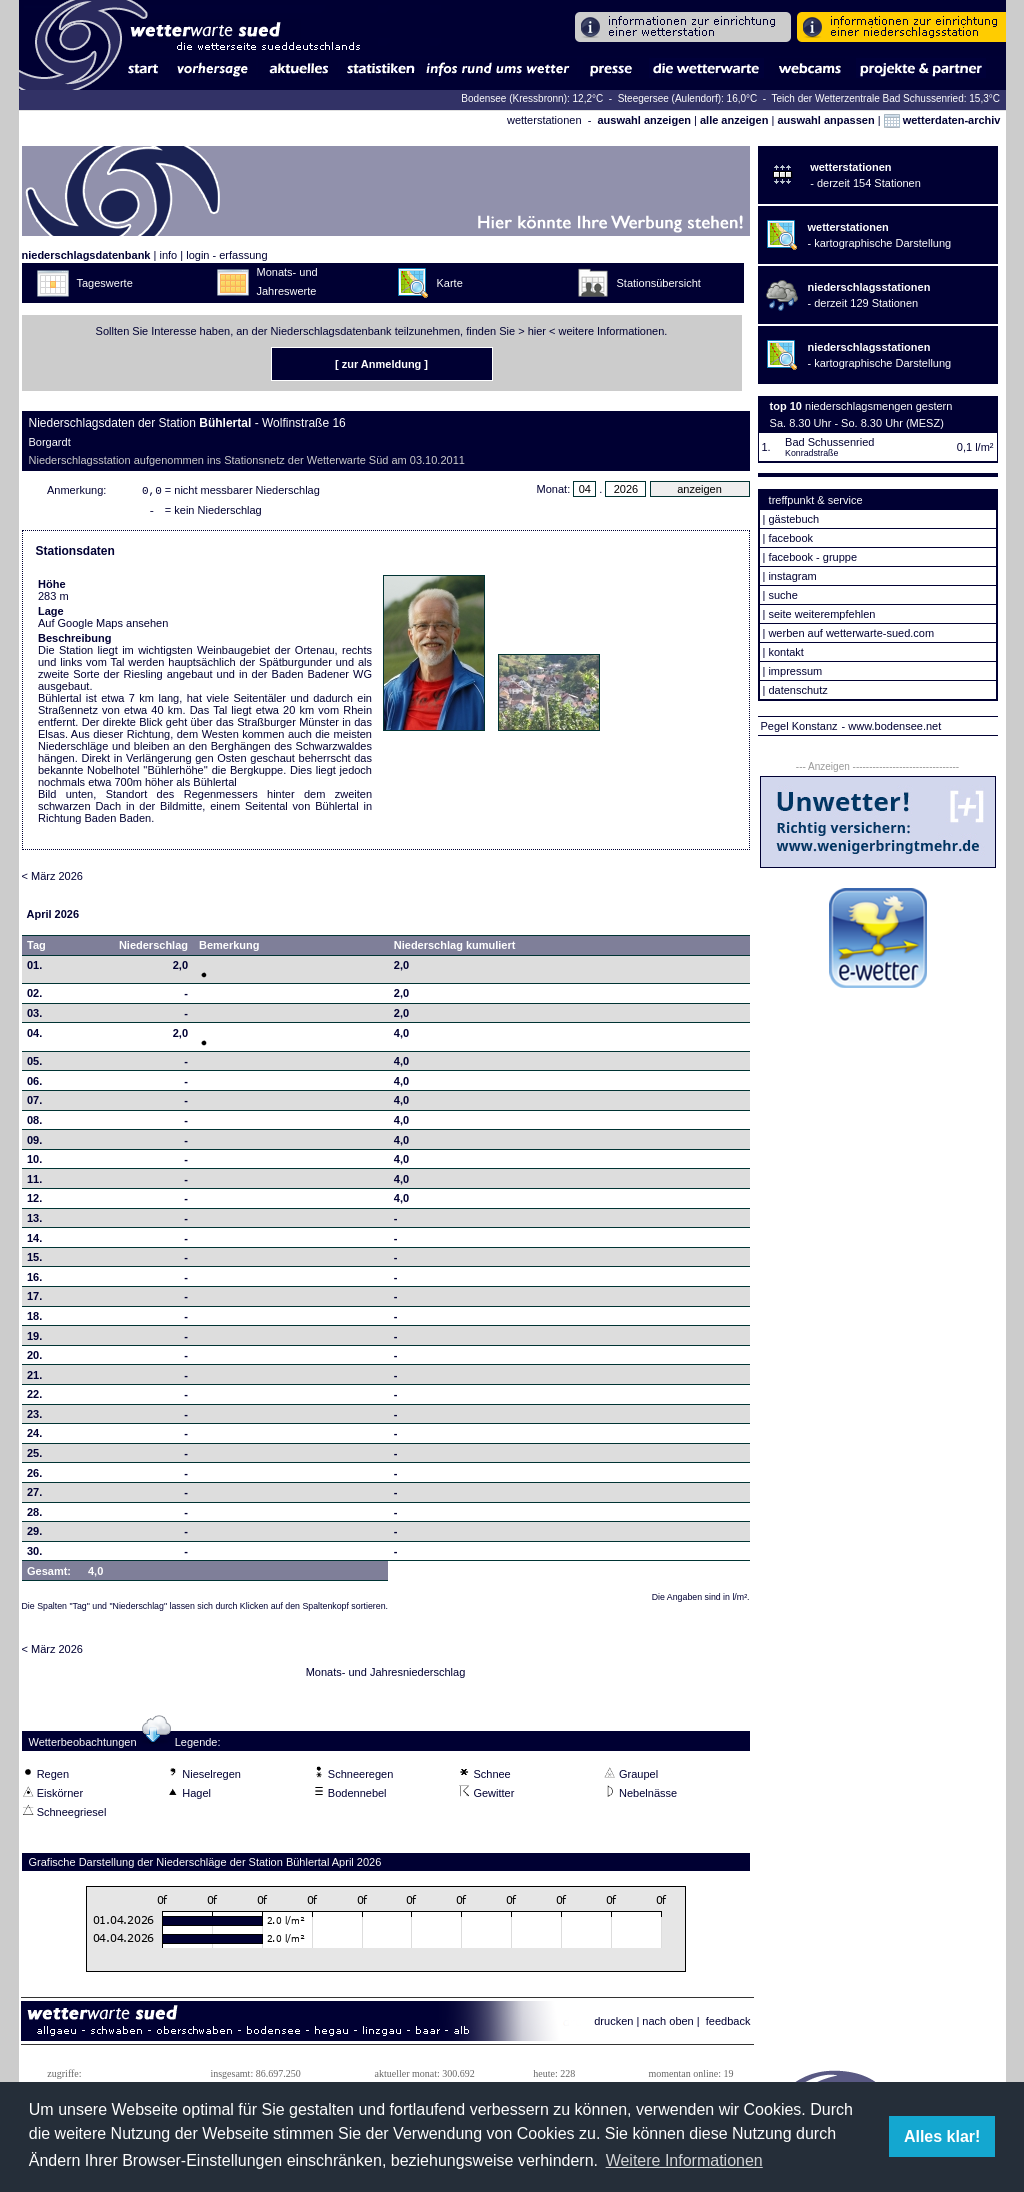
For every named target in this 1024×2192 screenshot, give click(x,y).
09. (34, 1144)
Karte (450, 283)
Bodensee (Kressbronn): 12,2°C (533, 98)
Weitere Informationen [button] (684, 2160)
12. (34, 1202)
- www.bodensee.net (892, 726)
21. (34, 1379)
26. (34, 1477)
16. (34, 1281)
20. (34, 1359)
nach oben (667, 2025)
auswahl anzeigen (644, 120)
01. (34, 969)
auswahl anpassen (825, 120)
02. (34, 997)
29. (34, 1535)
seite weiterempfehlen (821, 614)
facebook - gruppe (812, 557)
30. (34, 1555)
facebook (790, 538)
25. (34, 1457)
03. (34, 1017)
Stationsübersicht (659, 283)
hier (537, 331)
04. (34, 1037)
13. (34, 1222)
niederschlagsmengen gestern (878, 406)
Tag (36, 949)
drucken (613, 2025)
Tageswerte (105, 283)
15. (34, 1261)
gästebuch (793, 519)
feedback (728, 2025)
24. (34, 1437)
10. (34, 1163)
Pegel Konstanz (799, 726)
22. (34, 1398)
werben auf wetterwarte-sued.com (851, 633)
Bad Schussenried (829, 442)
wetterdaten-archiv (942, 120)
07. (34, 1104)
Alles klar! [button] (942, 2136)
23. (34, 1418)
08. (34, 1124)
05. (34, 1065)
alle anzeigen (734, 120)
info (168, 255)
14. (34, 1242)
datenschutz (797, 690)
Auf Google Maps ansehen (103, 627)
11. (34, 1183)
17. (34, 1300)
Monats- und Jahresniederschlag (386, 1676)
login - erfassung (226, 255)
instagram (792, 576)
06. (34, 1085)
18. (34, 1320)
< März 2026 (52, 880)
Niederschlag (153, 949)
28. (34, 1516)
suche (782, 595)
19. (34, 1340)
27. (34, 1496)
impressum (795, 671)
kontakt (785, 652)
